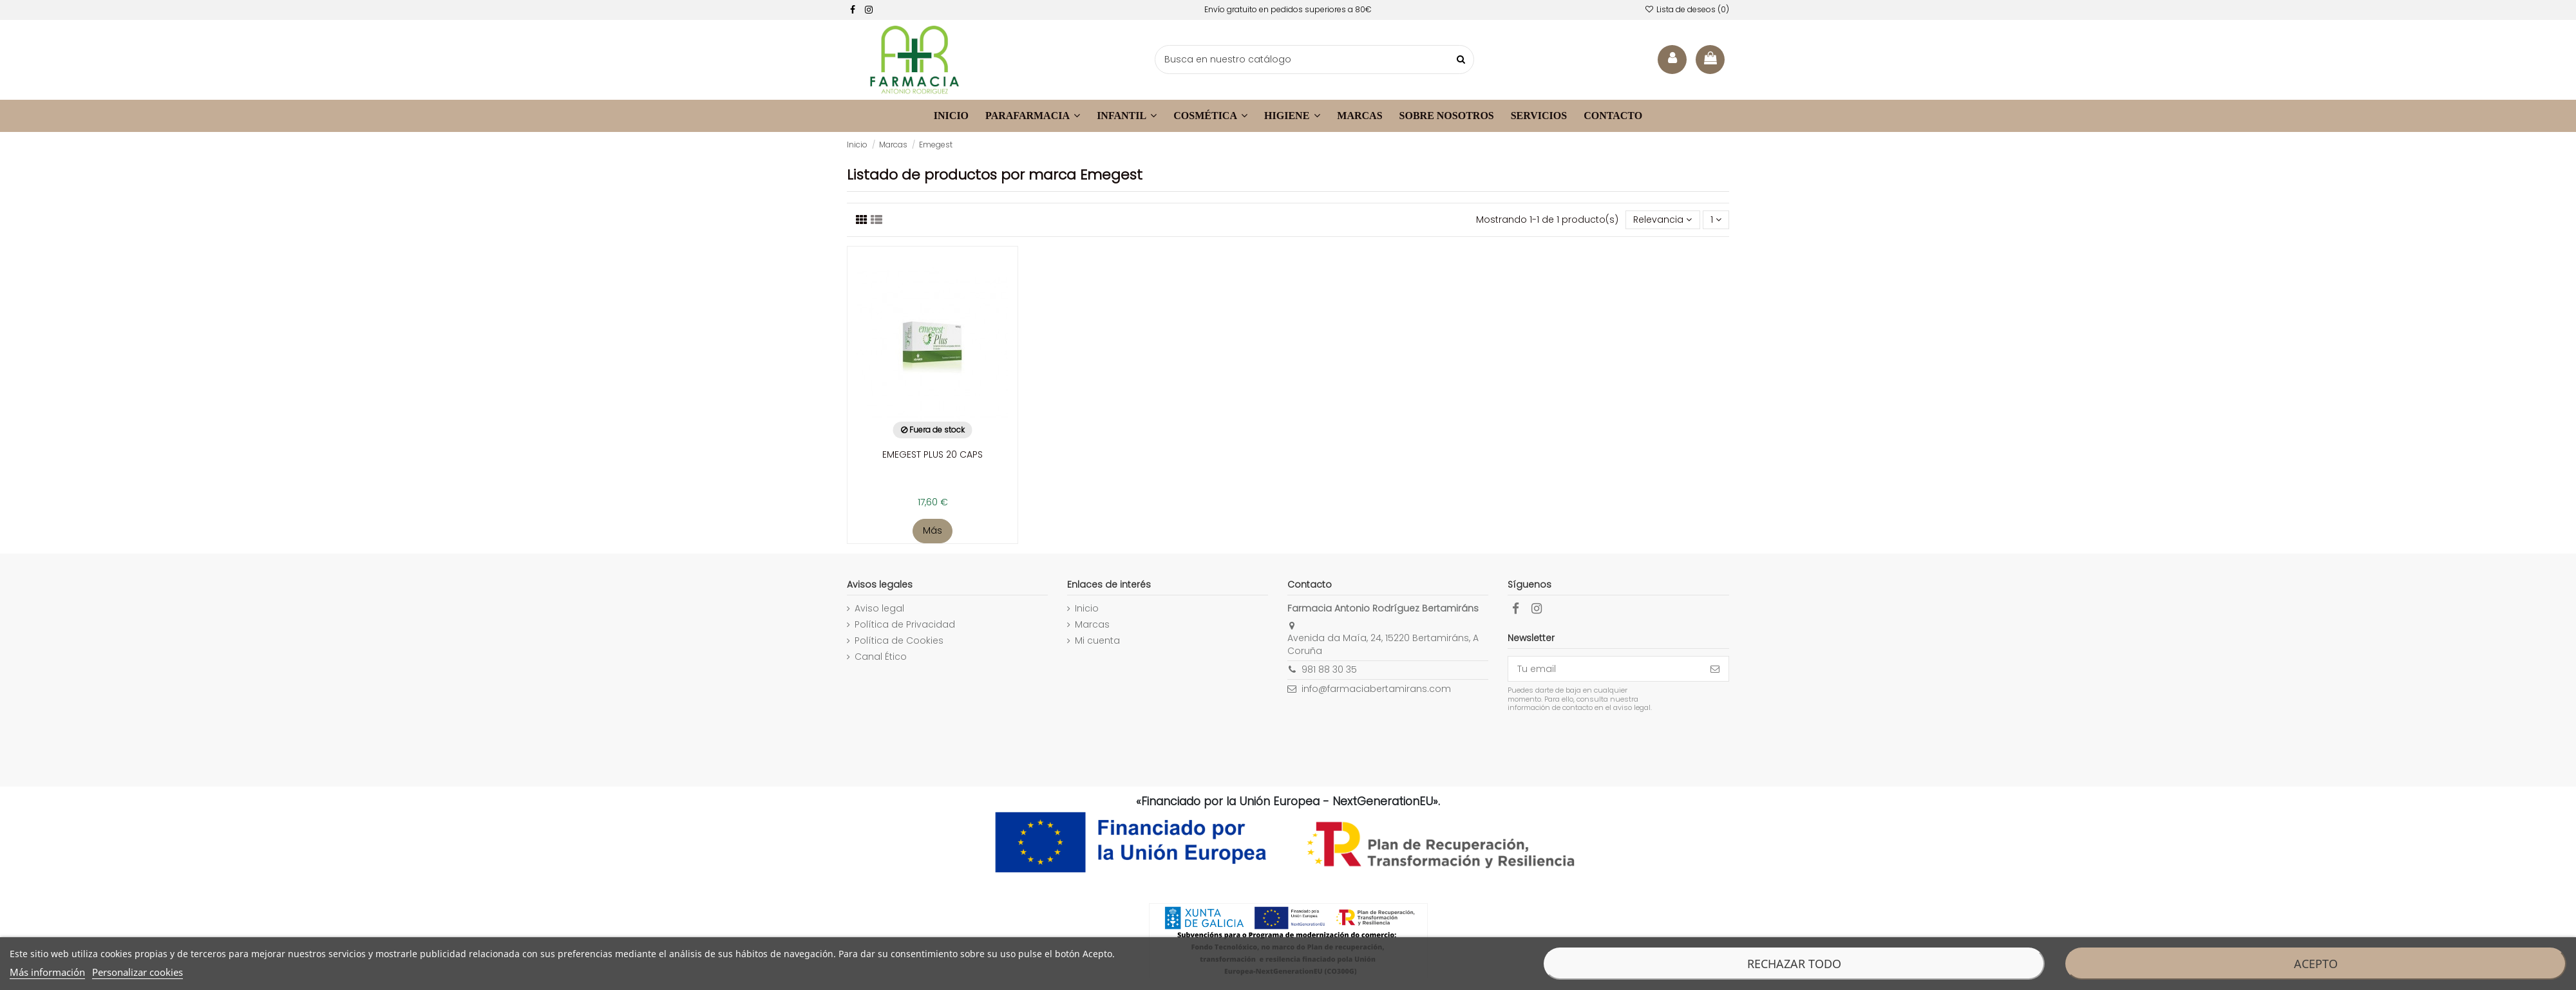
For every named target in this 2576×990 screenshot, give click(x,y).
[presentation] (1615, 745)
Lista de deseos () (1687, 9)
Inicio (1087, 608)
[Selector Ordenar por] (1662, 219)
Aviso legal (879, 608)
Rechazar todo (1794, 963)
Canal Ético (881, 657)
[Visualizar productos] (876, 220)
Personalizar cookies (137, 972)
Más (932, 530)
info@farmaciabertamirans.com (1376, 688)
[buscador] (1314, 59)
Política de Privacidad (905, 625)
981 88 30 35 (1329, 669)
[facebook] (852, 9)
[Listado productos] (861, 220)
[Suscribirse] (1714, 669)
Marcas (1092, 625)
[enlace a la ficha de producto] (933, 383)
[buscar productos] (1461, 59)
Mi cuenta (1097, 641)
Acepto (2316, 963)
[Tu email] (1604, 669)
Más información (47, 972)
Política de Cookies (899, 641)
